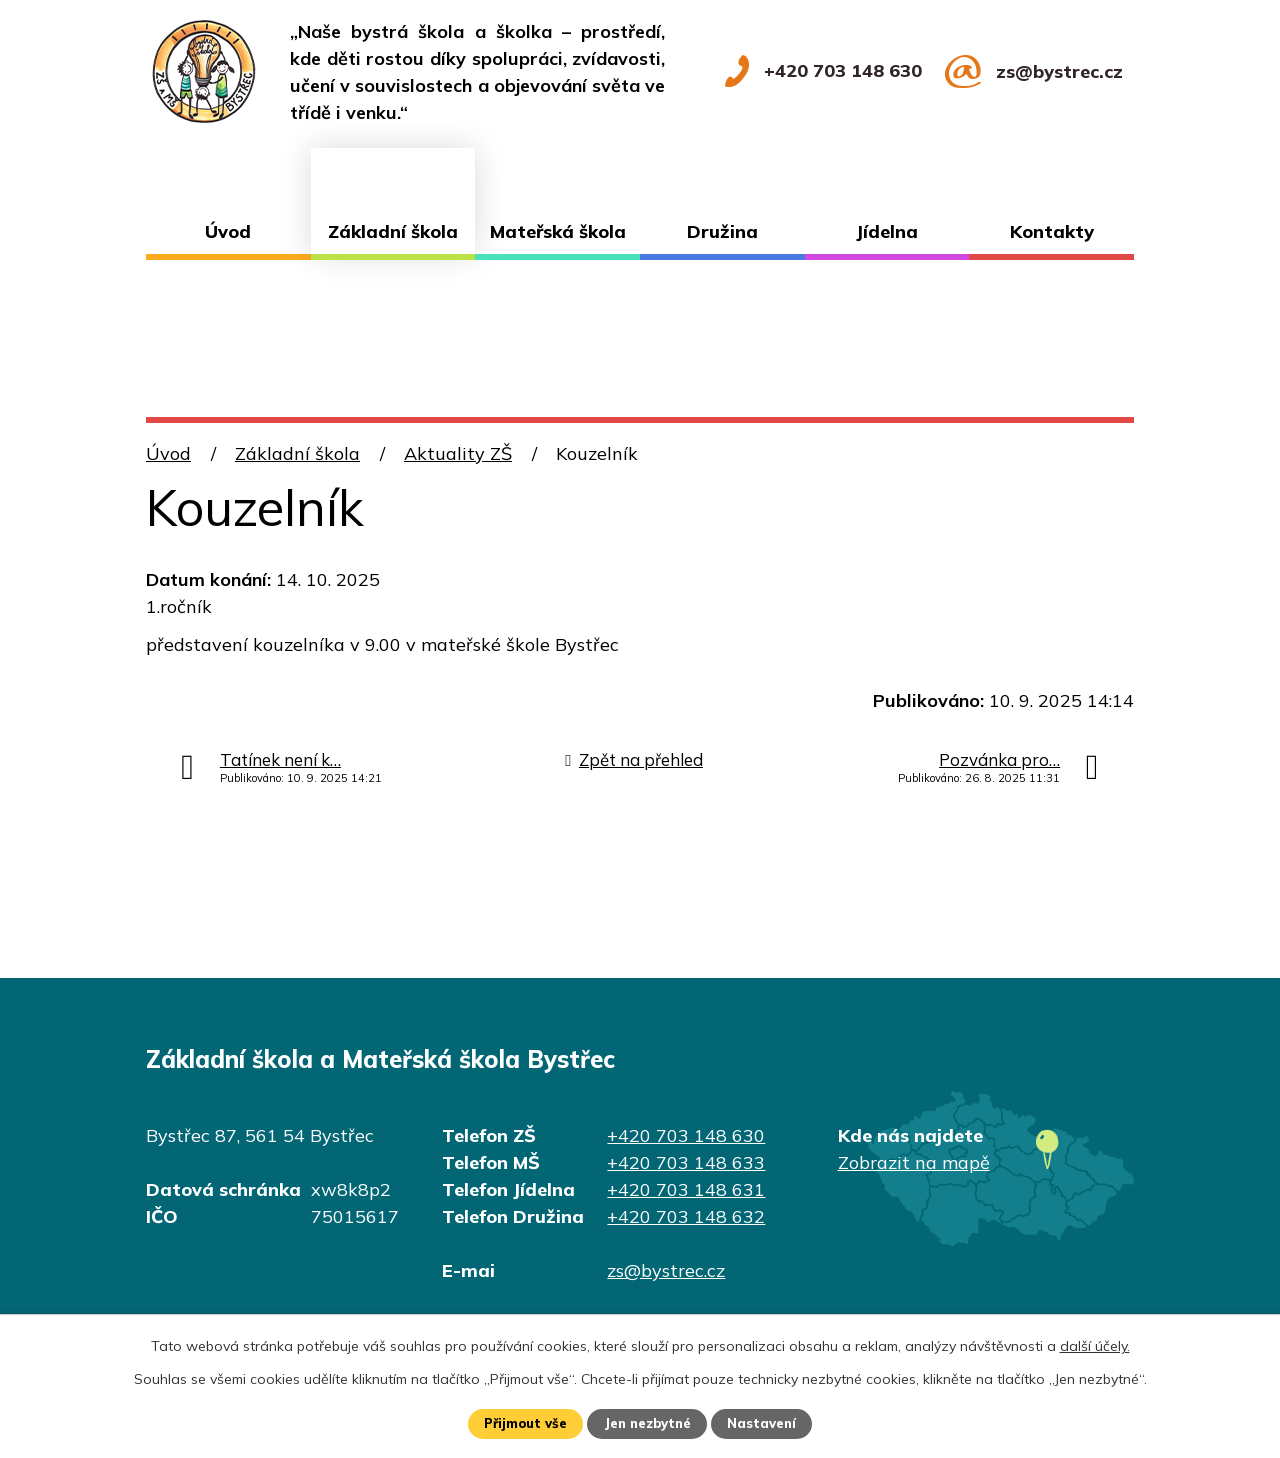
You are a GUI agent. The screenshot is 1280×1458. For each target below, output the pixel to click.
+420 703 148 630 (686, 1135)
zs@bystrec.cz (666, 1270)
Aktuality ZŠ (458, 453)
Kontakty (1052, 231)
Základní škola (393, 231)
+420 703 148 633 (686, 1162)
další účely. (1095, 1344)
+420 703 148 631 (686, 1189)
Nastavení (770, 1423)
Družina (722, 231)
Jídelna (887, 231)
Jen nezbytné (649, 1423)
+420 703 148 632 (686, 1216)
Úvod (228, 231)
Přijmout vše (518, 1423)
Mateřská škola (558, 231)
